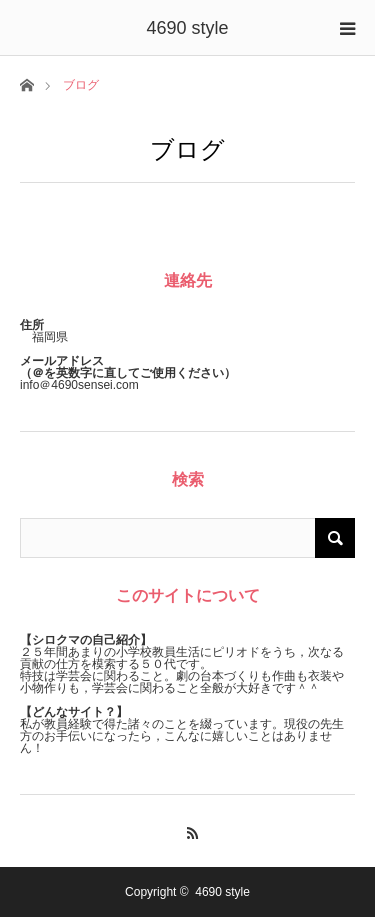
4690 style (187, 28)
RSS (187, 830)
